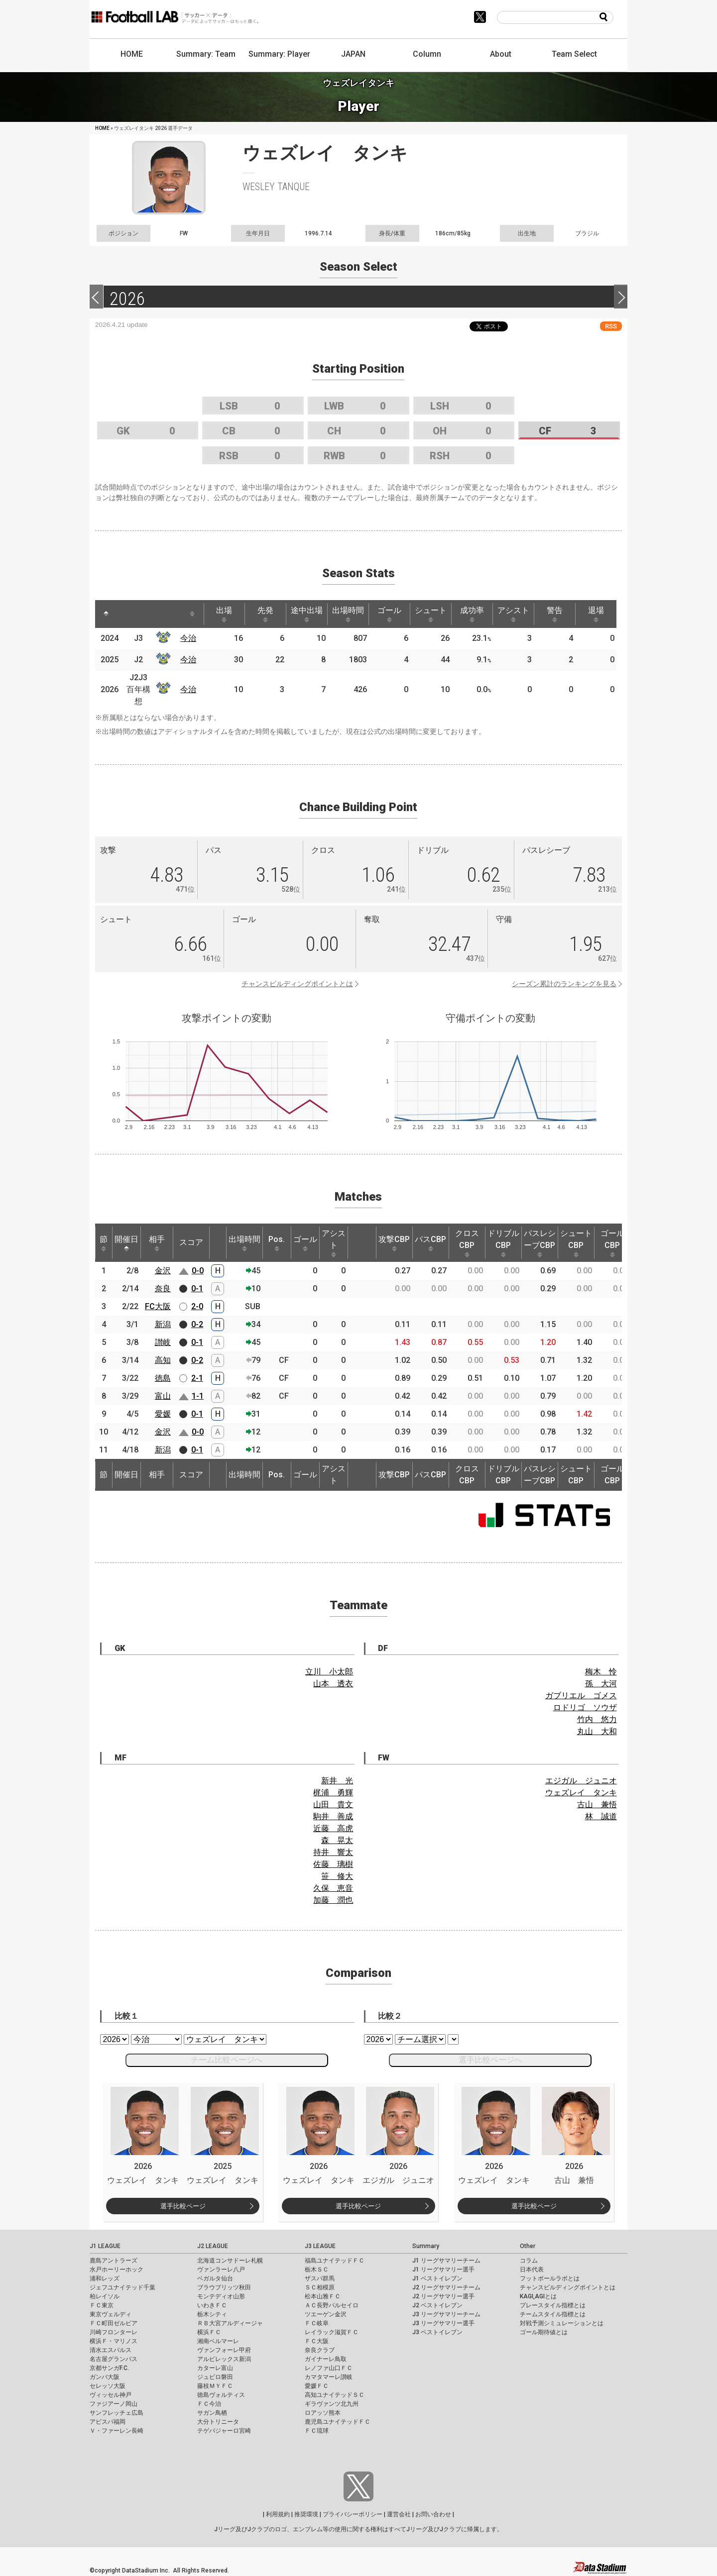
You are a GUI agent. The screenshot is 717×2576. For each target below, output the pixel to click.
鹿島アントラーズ (113, 2260)
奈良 (163, 1288)
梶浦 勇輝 (333, 1792)
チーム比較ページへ (226, 2060)
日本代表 (532, 2269)
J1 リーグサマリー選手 (443, 2269)
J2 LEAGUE (212, 2246)
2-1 (197, 1378)
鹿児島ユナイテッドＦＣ (337, 2421)
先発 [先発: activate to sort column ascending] (265, 614)
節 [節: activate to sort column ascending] (104, 1243)
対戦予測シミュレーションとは (561, 2323)
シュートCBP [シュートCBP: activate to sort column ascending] (576, 1243)
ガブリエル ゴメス (581, 1695)
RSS (611, 326)
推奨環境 (306, 2514)
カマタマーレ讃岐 (329, 2376)
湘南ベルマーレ (218, 2341)
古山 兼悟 (597, 1804)
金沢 (163, 1270)
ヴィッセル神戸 (110, 2394)
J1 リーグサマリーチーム (446, 2260)
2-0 (197, 1306)
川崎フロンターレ (113, 2332)
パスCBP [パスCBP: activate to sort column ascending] (430, 1243)
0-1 (197, 1288)
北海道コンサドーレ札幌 (230, 2260)
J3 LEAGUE (320, 2246)
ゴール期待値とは (544, 2332)
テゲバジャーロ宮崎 (224, 2430)
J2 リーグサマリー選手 (443, 2296)
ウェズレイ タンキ (581, 1792)
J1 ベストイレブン (437, 2278)
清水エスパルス (110, 2350)
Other (527, 2246)
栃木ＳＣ (317, 2269)
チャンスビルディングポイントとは (297, 984)
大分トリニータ (218, 2421)
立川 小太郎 (329, 1671)
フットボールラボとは (550, 2278)
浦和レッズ (105, 2278)
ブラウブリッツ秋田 (224, 2287)
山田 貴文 (333, 1804)
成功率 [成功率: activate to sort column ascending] (472, 614)
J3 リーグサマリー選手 (443, 2323)
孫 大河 (601, 1683)
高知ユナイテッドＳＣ (334, 2394)
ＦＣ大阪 (317, 2341)
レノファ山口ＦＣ (329, 2368)
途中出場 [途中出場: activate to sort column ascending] (307, 614)
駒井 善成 (333, 1816)
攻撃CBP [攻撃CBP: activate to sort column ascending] (394, 1243)
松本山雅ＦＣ (323, 2296)
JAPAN (353, 54)
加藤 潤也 (333, 1900)
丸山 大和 (597, 1731)
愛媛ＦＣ (317, 2385)
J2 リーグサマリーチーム (446, 2287)
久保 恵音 (333, 1888)
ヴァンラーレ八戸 (221, 2269)
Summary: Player (279, 54)
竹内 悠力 (597, 1719)
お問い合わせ (433, 2514)
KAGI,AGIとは (538, 2296)
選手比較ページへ (490, 2060)
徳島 (163, 1378)
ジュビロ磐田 (215, 2376)
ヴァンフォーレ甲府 (224, 2350)
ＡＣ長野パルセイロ (331, 2305)
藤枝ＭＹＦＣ (215, 2385)
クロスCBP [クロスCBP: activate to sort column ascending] (467, 1243)
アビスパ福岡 (107, 2421)
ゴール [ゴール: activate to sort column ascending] (389, 614)
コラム (529, 2260)
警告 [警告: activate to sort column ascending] (555, 614)
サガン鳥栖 (212, 2412)
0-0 (198, 1270)
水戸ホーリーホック (116, 2269)
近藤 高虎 (333, 1828)
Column (427, 54)
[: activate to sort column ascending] (128, 614)
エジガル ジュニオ (581, 1780)
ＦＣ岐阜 (317, 2323)
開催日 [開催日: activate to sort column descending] (126, 1243)
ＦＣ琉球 (317, 2430)
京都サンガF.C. (109, 2368)
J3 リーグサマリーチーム (446, 2314)
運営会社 (399, 2514)
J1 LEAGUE (105, 2246)
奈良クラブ (320, 2350)
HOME (131, 54)
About (500, 54)
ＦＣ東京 (102, 2305)
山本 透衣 (333, 1683)
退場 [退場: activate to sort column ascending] (596, 614)
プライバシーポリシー (352, 2514)
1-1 (198, 1396)
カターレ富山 (215, 2368)
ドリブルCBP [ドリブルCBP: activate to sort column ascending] (503, 1243)
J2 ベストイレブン (437, 2305)
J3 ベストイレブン (437, 2332)
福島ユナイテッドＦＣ (334, 2260)
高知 (163, 1360)
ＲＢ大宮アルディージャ (230, 2323)
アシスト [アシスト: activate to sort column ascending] (513, 614)
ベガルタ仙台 (215, 2278)
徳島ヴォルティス (221, 2394)
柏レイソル (105, 2296)
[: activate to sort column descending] (106, 614)
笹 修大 (337, 1876)
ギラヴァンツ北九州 (331, 2403)
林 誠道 (601, 1816)
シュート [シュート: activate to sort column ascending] (431, 614)
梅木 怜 (601, 1671)
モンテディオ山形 (221, 2296)
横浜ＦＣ (209, 2332)
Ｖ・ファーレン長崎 (116, 2430)
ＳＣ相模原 (320, 2287)
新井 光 (337, 1780)
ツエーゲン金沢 (326, 2314)
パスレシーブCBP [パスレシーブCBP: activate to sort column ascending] (540, 1243)
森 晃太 (337, 1840)
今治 (188, 638)
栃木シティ (212, 2314)
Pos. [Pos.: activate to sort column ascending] (276, 1243)
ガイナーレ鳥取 (326, 2359)
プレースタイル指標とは (553, 2305)
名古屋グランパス (113, 2359)
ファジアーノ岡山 (113, 2403)
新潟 (163, 1324)
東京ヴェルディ (110, 2314)
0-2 (197, 1324)
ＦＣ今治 (209, 2403)
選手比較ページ (183, 2206)
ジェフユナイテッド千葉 (122, 2287)
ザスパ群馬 (320, 2278)
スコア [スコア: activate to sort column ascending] (191, 1242)
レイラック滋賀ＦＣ (331, 2332)
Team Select (574, 54)
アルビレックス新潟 (224, 2359)
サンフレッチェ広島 (116, 2412)
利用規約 (278, 2514)
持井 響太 (333, 1852)
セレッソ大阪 (107, 2385)
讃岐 (163, 1342)
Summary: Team (206, 54)
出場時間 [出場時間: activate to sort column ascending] (348, 614)
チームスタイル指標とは (553, 2314)
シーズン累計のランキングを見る (564, 984)
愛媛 (163, 1414)
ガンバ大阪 (105, 2376)
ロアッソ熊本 (323, 2412)
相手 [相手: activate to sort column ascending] (157, 1243)
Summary (425, 2246)
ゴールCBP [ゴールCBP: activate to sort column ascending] (612, 1243)
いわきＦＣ (212, 2305)
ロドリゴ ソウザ (585, 1707)
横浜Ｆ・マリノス (113, 2341)
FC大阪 (158, 1306)
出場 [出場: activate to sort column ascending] (224, 614)
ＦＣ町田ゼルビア (113, 2323)
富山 (163, 1396)
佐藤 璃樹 (333, 1864)
